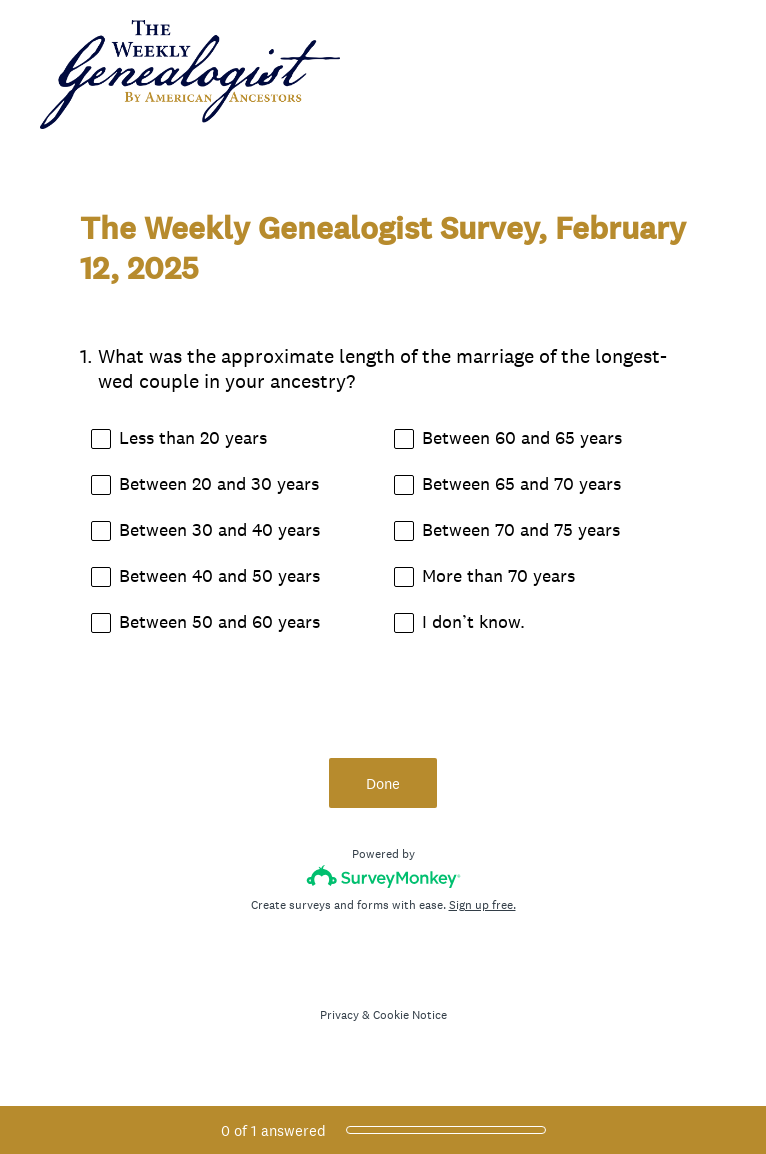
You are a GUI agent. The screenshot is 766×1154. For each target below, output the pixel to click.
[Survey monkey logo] (383, 876)
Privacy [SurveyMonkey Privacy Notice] (339, 1015)
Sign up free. (482, 905)
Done (383, 783)
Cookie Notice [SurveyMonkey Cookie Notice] (410, 1015)
